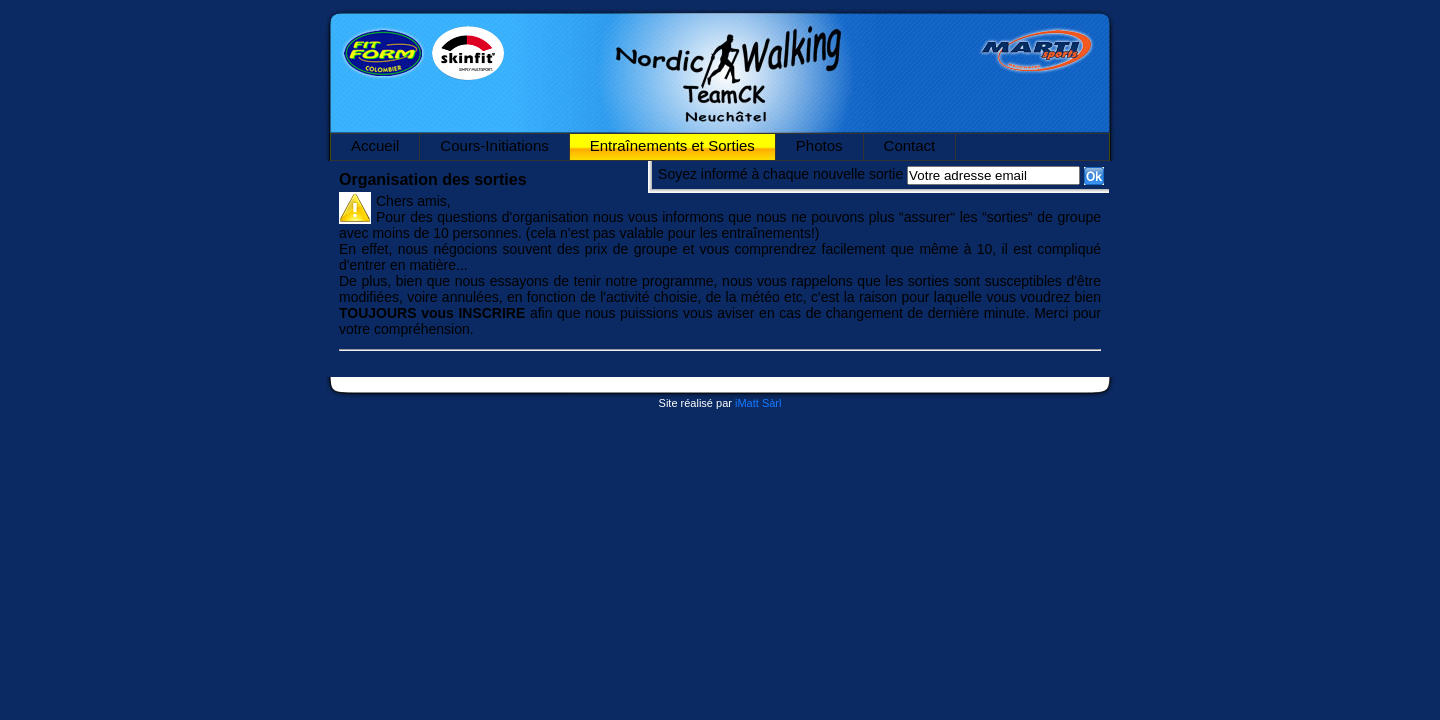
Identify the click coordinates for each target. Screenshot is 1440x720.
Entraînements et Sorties (672, 145)
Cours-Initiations (494, 145)
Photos (819, 145)
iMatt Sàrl (758, 403)
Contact (910, 145)
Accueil (375, 145)
